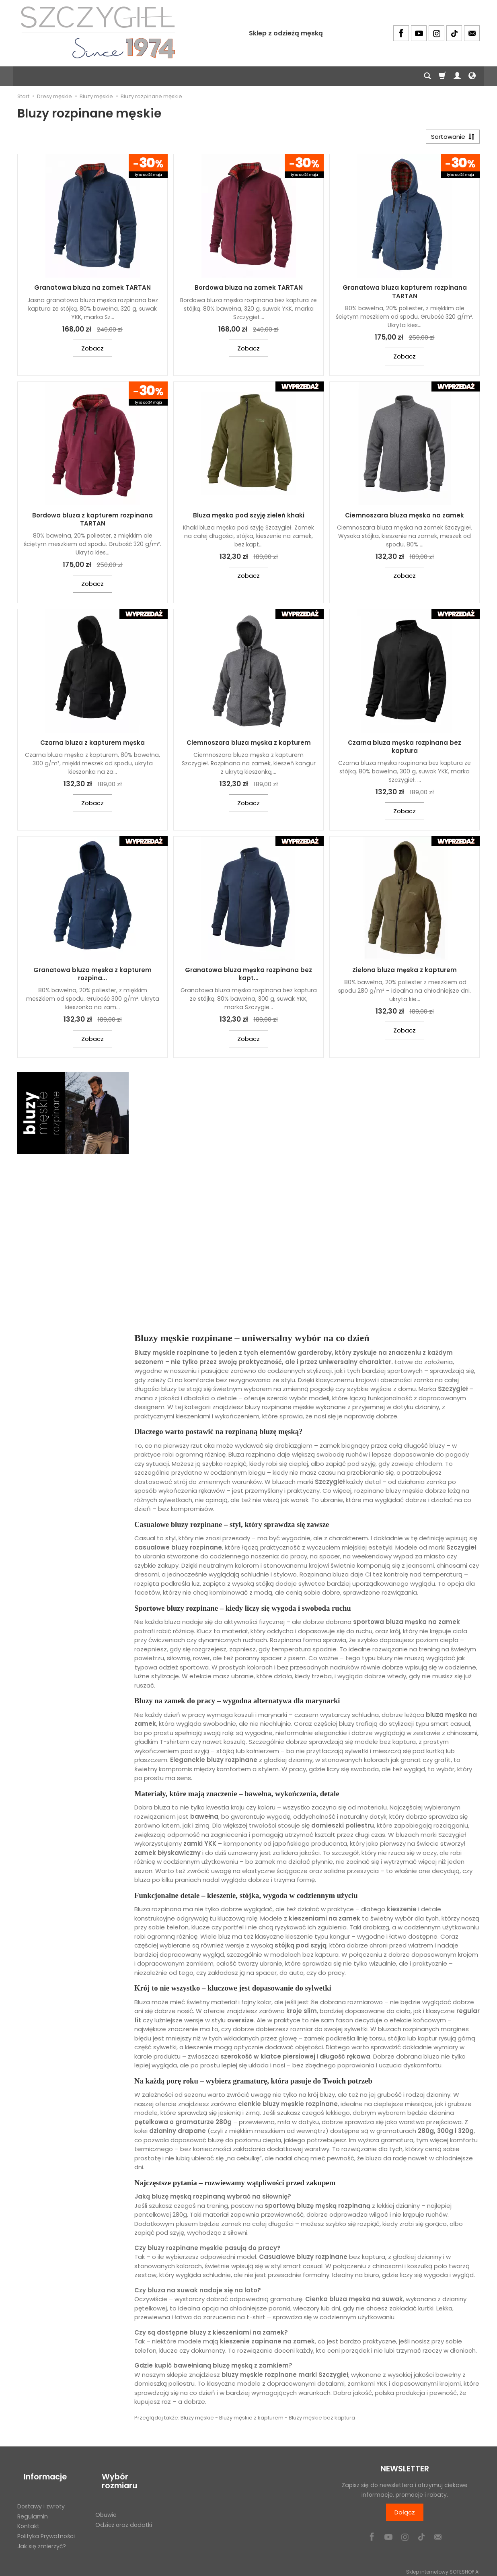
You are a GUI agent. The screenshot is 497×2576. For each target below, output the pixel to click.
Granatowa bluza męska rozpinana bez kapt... (248, 977)
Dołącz (404, 2515)
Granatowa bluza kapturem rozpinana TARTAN (405, 294)
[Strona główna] (97, 32)
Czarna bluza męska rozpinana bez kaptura (404, 750)
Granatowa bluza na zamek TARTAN (92, 290)
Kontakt (28, 2513)
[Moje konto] (457, 76)
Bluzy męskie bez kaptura (322, 2421)
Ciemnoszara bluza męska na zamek (404, 518)
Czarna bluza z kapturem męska (92, 746)
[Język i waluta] (472, 76)
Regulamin (32, 2504)
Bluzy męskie (197, 2421)
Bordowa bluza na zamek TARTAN (249, 290)
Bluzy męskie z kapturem (251, 2421)
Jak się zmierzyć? (41, 2533)
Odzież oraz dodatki (123, 2504)
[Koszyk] (442, 76)
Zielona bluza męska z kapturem (404, 973)
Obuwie (106, 2493)
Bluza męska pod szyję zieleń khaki (248, 518)
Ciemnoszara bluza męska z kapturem (249, 746)
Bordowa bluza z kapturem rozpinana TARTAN (92, 522)
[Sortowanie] (449, 138)
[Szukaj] (427, 76)
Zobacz (92, 351)
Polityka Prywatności (46, 2523)
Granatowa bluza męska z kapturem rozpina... (92, 977)
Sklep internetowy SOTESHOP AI (443, 2567)
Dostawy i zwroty (41, 2493)
